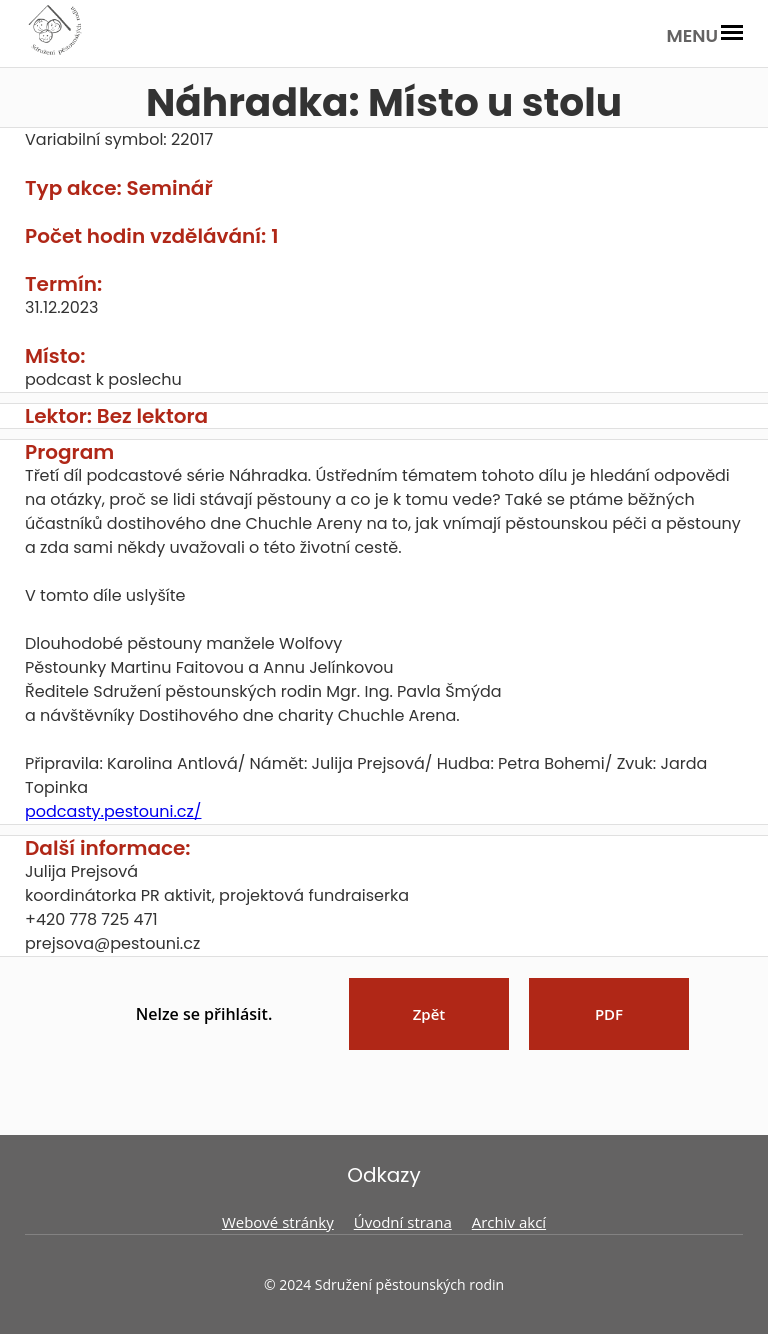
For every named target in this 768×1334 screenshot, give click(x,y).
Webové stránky (278, 1222)
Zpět (429, 1014)
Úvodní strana (403, 1222)
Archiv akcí (509, 1222)
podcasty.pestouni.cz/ (113, 811)
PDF (609, 1014)
